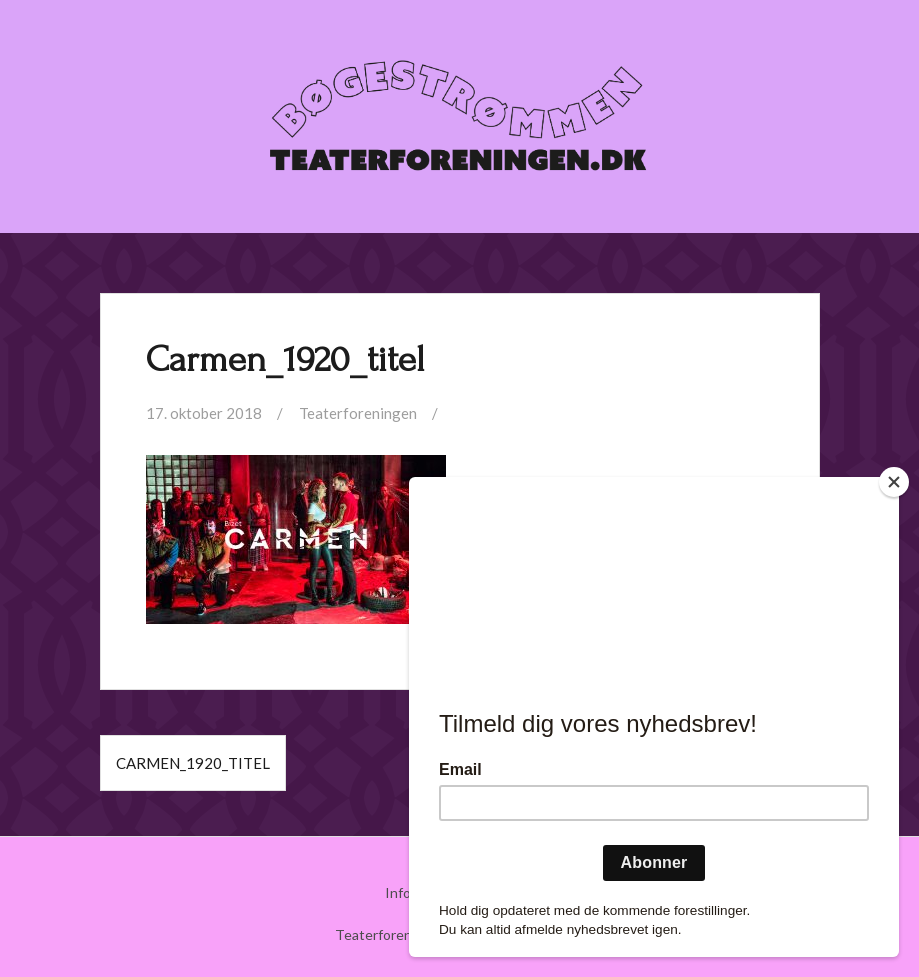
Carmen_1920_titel (193, 763)
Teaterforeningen (358, 413)
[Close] (894, 482)
